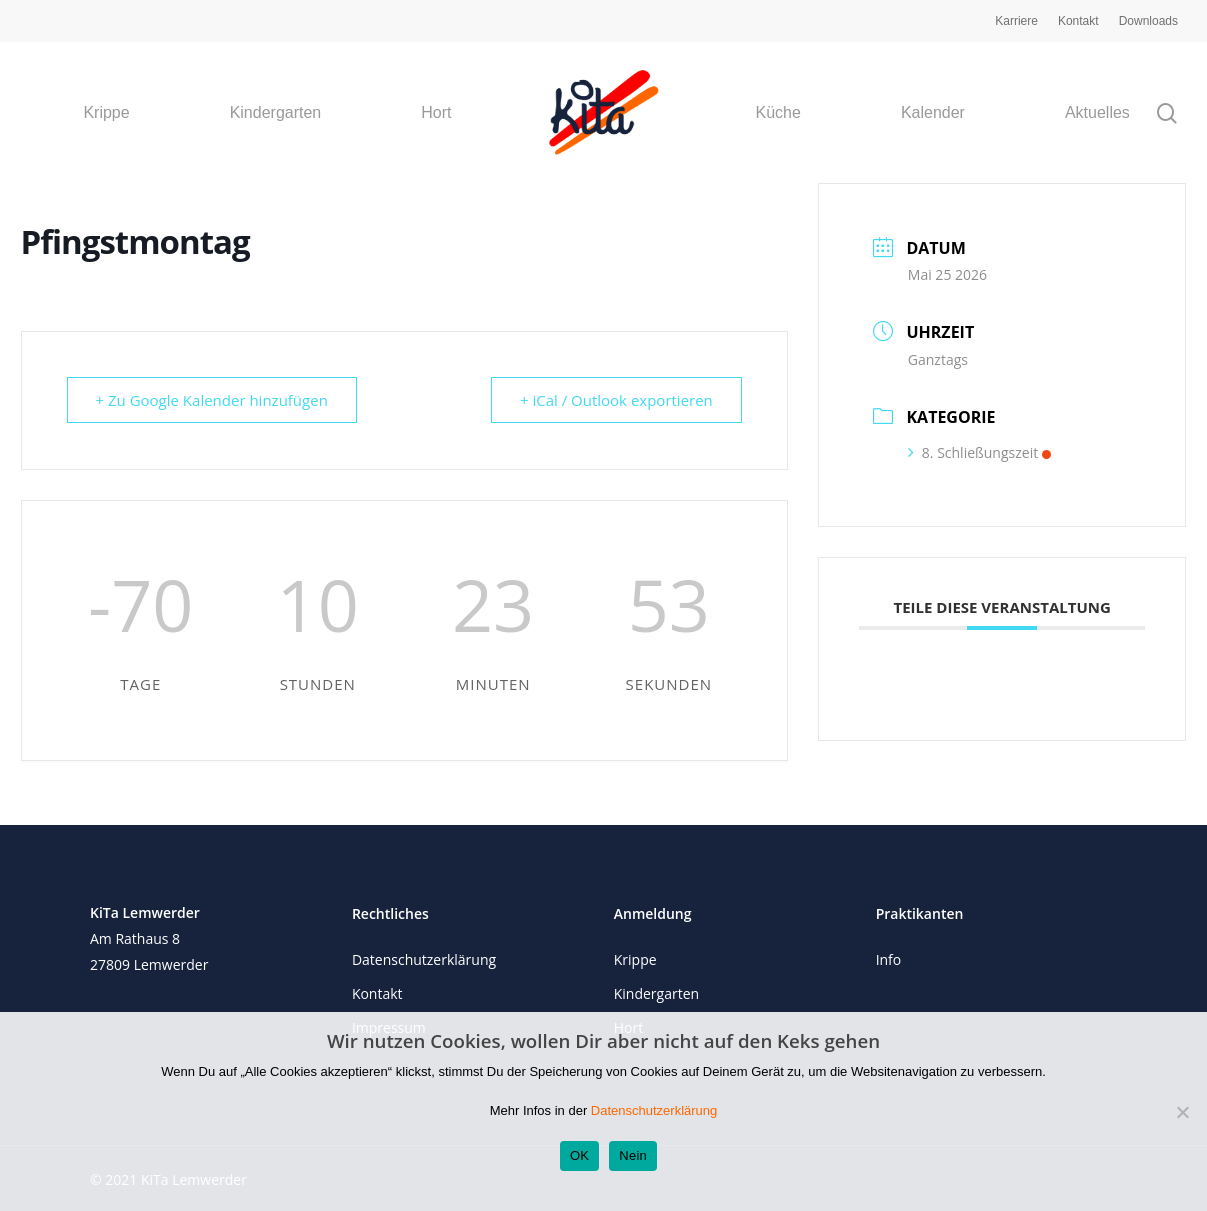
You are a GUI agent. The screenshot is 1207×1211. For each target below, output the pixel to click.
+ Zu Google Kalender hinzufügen (212, 400)
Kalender (933, 113)
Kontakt (1078, 21)
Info (889, 959)
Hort (436, 113)
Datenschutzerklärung (424, 959)
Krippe (106, 113)
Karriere (1016, 21)
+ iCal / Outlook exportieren (616, 400)
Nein (633, 1155)
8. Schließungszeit (979, 452)
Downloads (1148, 21)
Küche (778, 113)
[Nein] (1182, 1112)
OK (579, 1155)
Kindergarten (276, 113)
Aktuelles (1097, 113)
